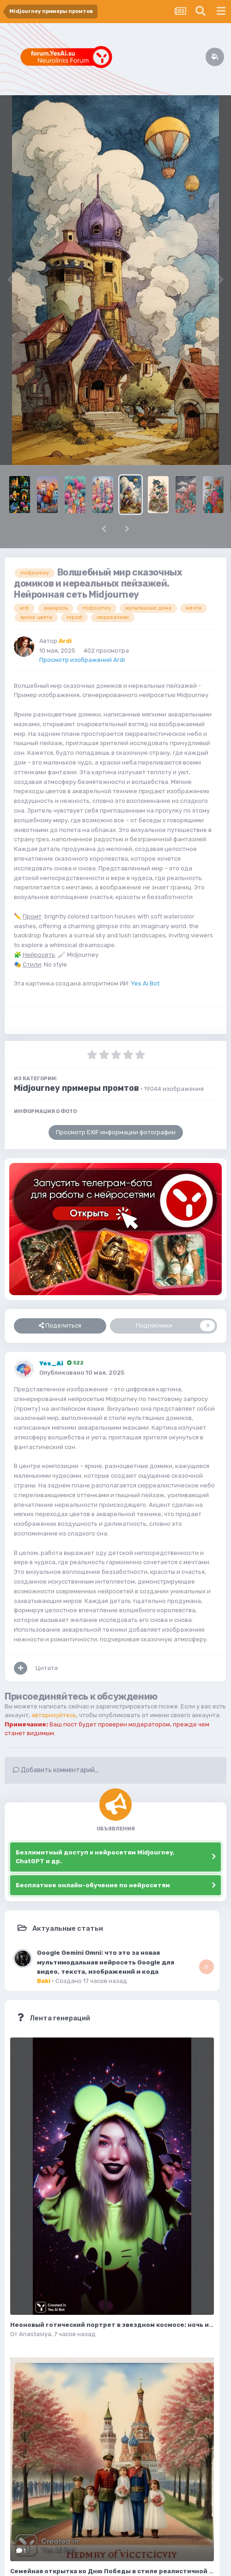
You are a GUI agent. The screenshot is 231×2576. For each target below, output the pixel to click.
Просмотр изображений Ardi (82, 659)
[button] (104, 529)
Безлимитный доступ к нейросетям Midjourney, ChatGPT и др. (95, 1857)
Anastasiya (35, 2334)
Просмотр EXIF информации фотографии (116, 1132)
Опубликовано (81, 1372)
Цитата (47, 1667)
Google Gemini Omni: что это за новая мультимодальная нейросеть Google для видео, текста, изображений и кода (105, 1962)
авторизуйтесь (53, 1715)
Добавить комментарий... (56, 1770)
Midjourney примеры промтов (76, 1088)
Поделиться (60, 1326)
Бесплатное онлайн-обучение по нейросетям (93, 1885)
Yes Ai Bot (145, 983)
